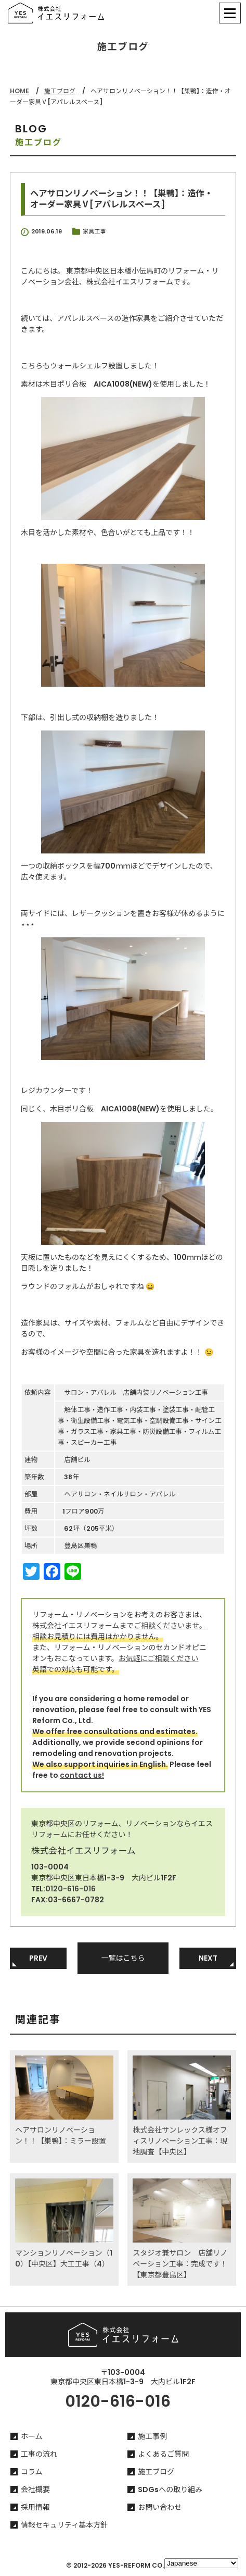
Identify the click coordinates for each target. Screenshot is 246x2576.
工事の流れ (39, 2454)
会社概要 (35, 2489)
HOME (19, 90)
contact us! (82, 1775)
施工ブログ (59, 90)
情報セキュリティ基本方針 (64, 2525)
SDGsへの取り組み (170, 2489)
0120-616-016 (70, 1889)
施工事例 (152, 2436)
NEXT (208, 1958)
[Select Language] (201, 2563)
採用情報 (35, 2507)
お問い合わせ (160, 2507)
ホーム (32, 2436)
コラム (32, 2471)
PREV (38, 1958)
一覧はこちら (123, 1958)
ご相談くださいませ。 (170, 1625)
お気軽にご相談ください (159, 1658)
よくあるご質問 (163, 2454)
